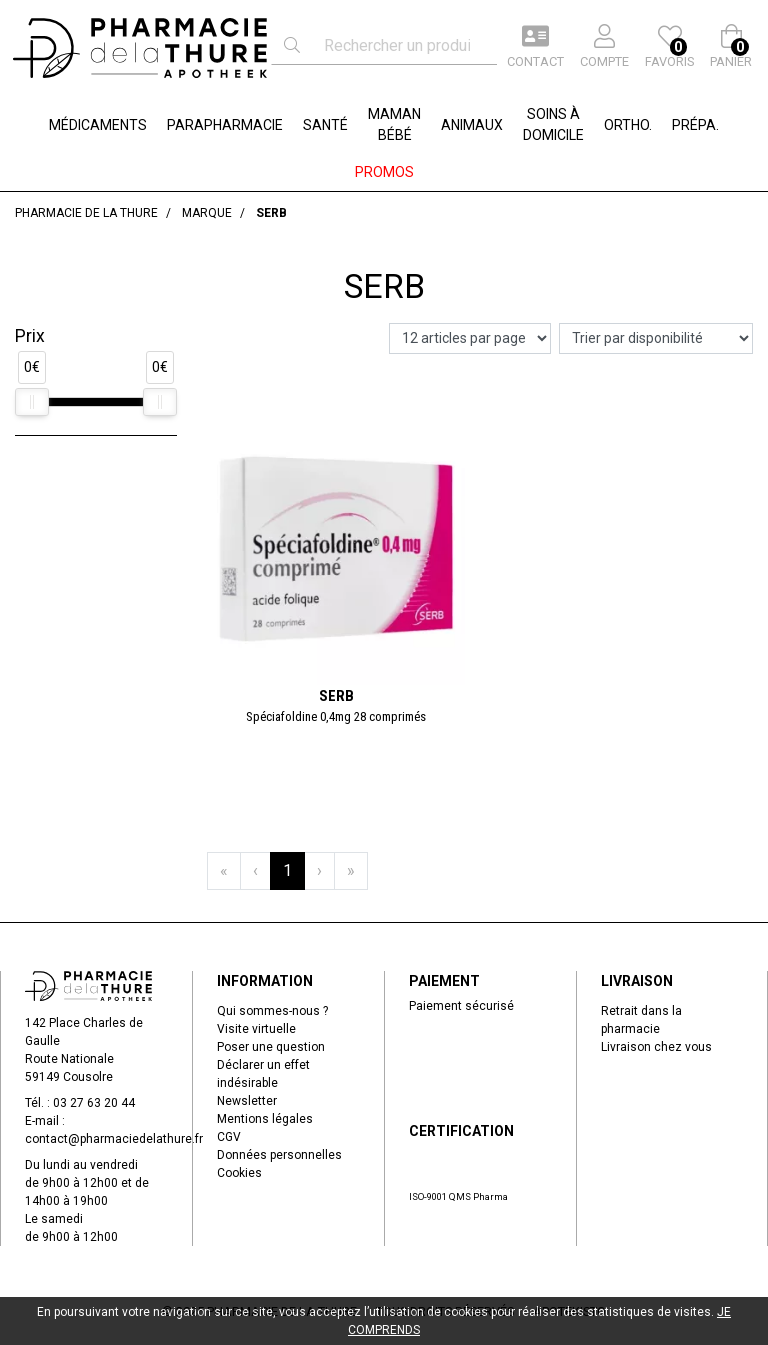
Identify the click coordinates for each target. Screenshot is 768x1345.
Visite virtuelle (256, 1029)
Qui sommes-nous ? (272, 1011)
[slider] (32, 402)
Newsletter (247, 1101)
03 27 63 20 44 (94, 1103)
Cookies (239, 1173)
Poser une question (271, 1047)
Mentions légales (265, 1119)
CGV (229, 1137)
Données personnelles (279, 1155)
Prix (30, 336)
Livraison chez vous (656, 1047)
